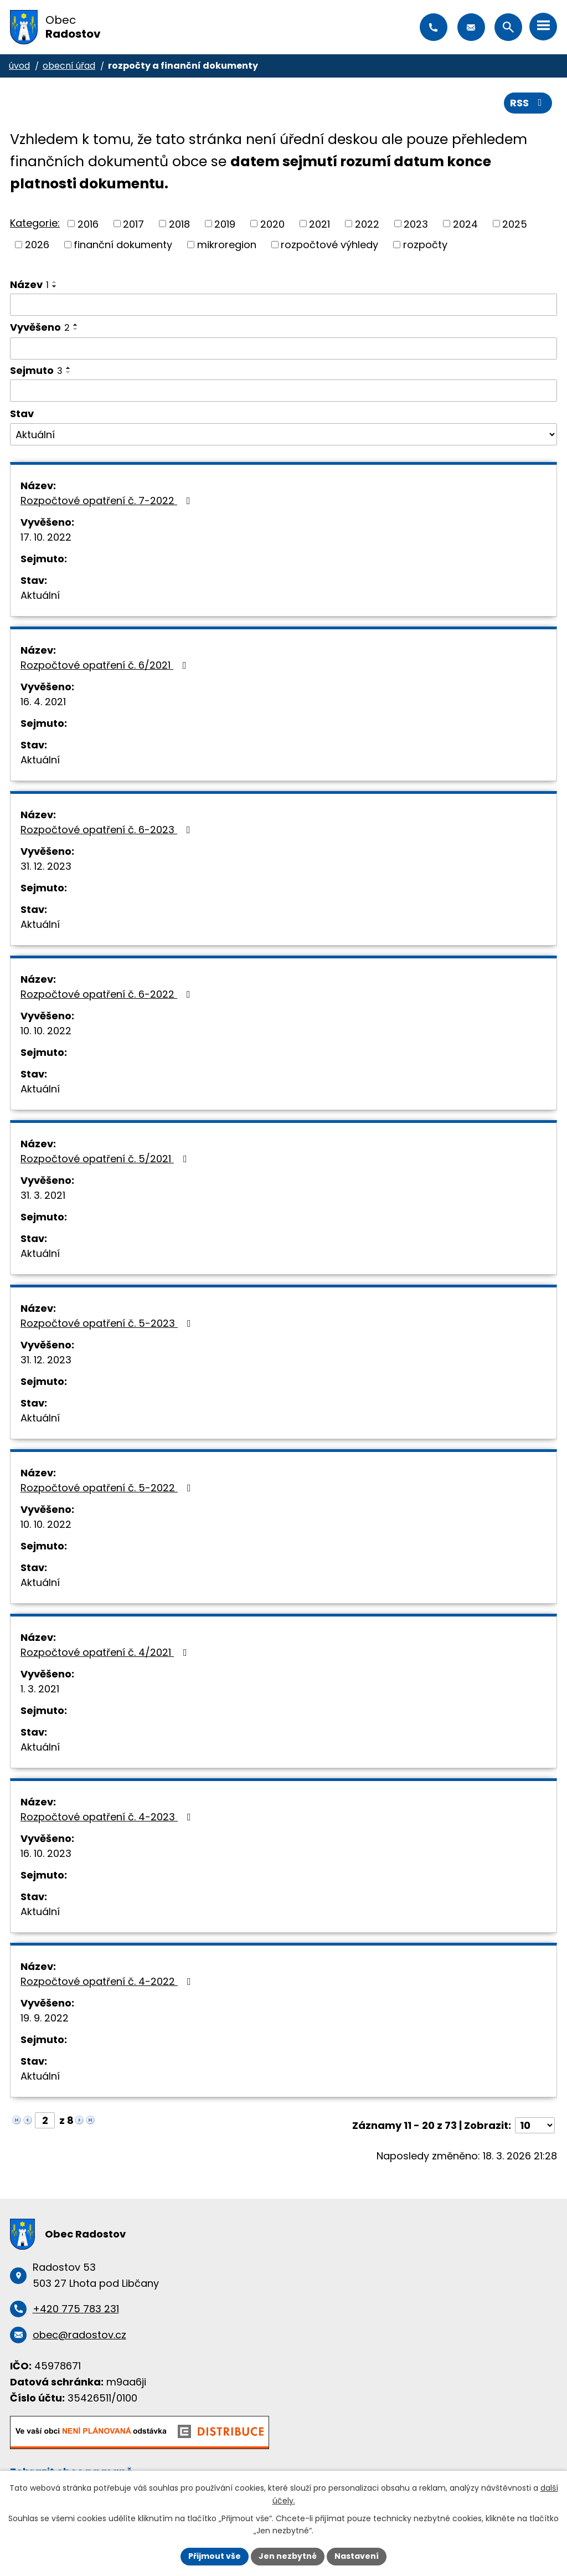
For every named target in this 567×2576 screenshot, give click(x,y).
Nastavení (356, 2556)
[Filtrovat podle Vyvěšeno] (283, 348)
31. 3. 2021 (42, 1195)
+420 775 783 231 (433, 27)
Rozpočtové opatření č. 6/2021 (105, 665)
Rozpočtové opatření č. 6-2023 (107, 830)
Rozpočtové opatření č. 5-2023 (107, 1323)
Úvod (19, 65)
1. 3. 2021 (39, 1689)
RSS (528, 103)
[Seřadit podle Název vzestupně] (55, 282)
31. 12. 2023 (45, 866)
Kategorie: (35, 223)
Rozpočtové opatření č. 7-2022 (107, 500)
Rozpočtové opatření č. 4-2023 (107, 1817)
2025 (514, 223)
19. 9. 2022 (44, 2018)
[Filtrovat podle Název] (283, 305)
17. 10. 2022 (45, 537)
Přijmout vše (214, 2556)
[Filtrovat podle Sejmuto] (283, 390)
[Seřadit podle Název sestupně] (55, 286)
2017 (133, 223)
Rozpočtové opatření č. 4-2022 (107, 1981)
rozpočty (425, 245)
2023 (416, 223)
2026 (37, 245)
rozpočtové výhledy (329, 245)
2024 (465, 223)
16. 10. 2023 (45, 1853)
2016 (88, 223)
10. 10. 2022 (45, 1031)
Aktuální (40, 595)
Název (29, 284)
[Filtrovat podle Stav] (283, 434)
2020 (272, 223)
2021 (319, 223)
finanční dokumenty (123, 245)
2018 (179, 223)
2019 (224, 223)
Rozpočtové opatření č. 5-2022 (107, 1488)
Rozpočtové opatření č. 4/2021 (106, 1652)
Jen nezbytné (288, 2556)
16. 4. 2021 (43, 702)
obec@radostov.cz (471, 27)
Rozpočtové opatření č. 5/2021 (106, 1159)
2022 (367, 223)
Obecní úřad (69, 65)
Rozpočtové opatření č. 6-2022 (107, 994)
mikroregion (226, 245)
